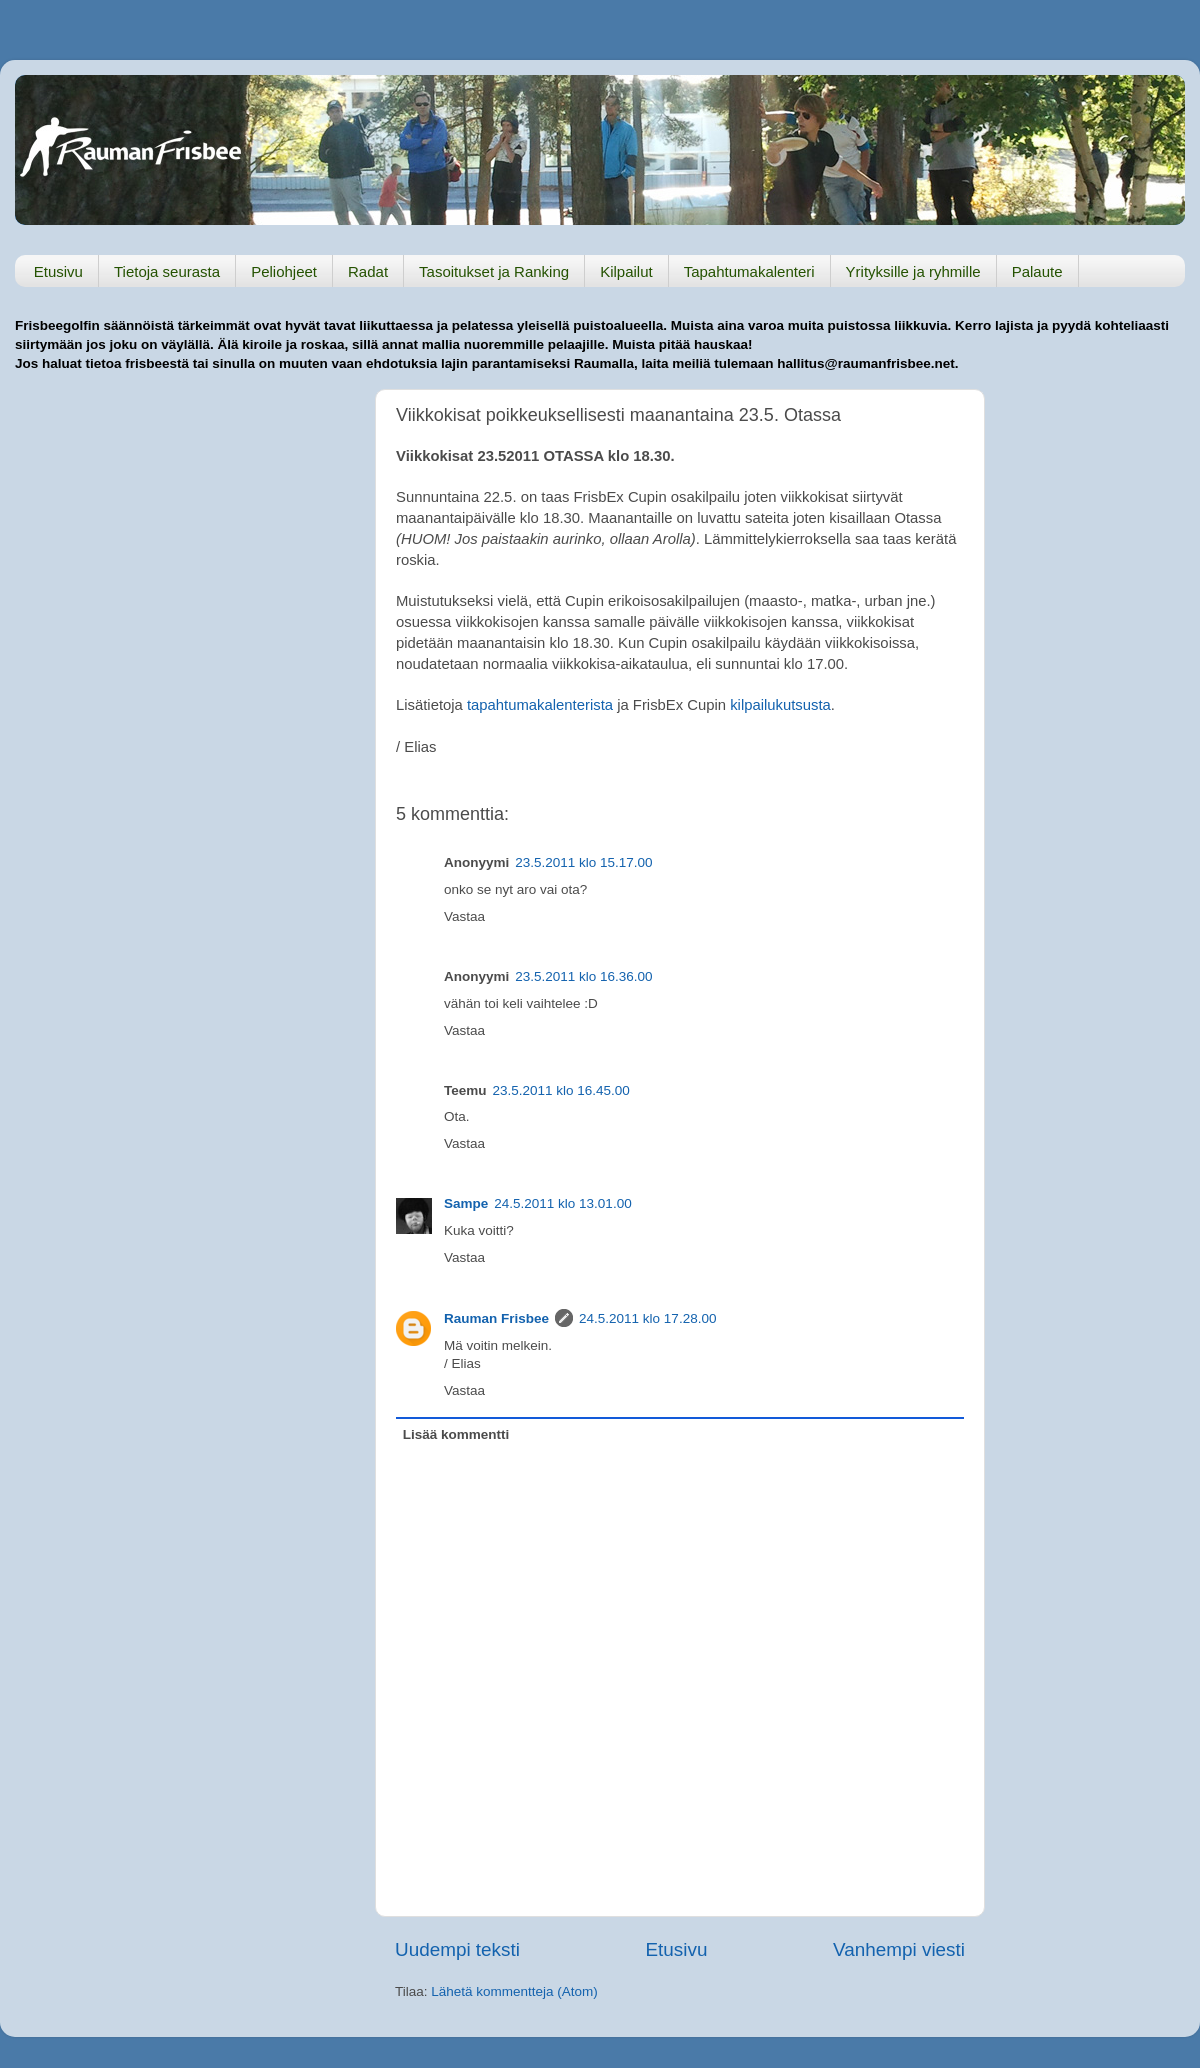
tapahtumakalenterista (540, 705)
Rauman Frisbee (496, 1318)
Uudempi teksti (457, 1949)
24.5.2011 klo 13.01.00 (562, 1203)
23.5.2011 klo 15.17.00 (583, 862)
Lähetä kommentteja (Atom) (514, 1991)
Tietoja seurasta (167, 271)
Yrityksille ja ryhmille (913, 271)
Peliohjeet (284, 271)
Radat (368, 271)
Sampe (466, 1203)
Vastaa (464, 916)
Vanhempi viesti (899, 1949)
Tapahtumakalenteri (749, 271)
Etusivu (58, 271)
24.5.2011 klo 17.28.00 (647, 1318)
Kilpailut (626, 271)
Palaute (1037, 271)
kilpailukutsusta (780, 705)
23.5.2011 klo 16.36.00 (583, 976)
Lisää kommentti (456, 1434)
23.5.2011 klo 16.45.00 (561, 1090)
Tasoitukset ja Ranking (494, 271)
